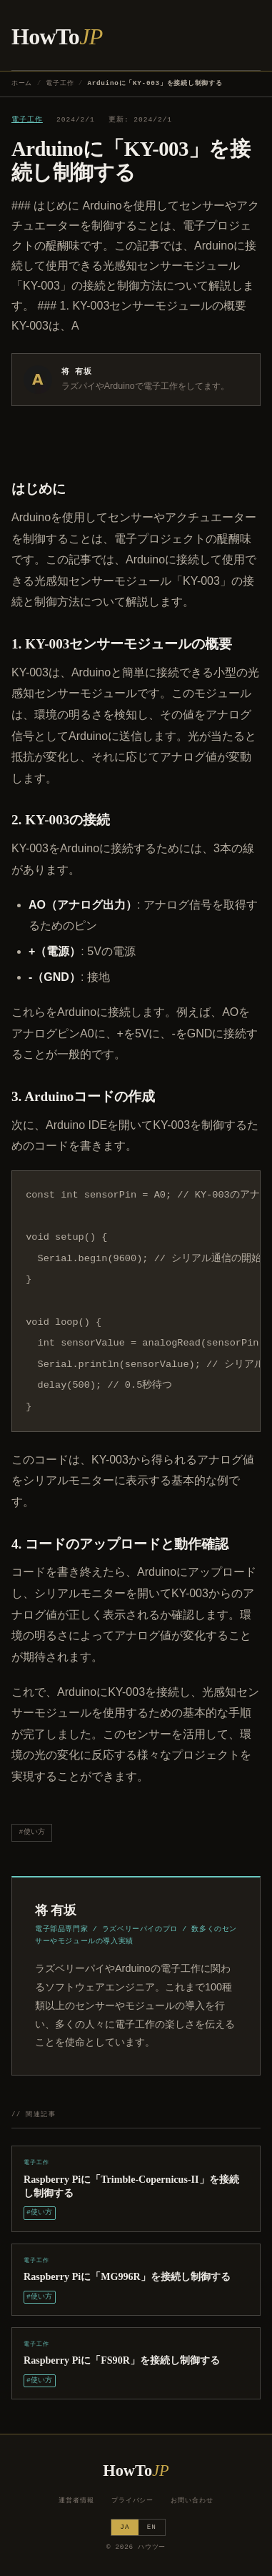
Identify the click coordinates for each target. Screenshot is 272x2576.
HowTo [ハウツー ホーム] (57, 36)
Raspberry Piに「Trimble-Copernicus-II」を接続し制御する (131, 2186)
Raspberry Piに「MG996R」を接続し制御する (127, 2276)
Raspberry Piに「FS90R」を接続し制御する (122, 2360)
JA (124, 2527)
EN (151, 2527)
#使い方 (32, 1832)
